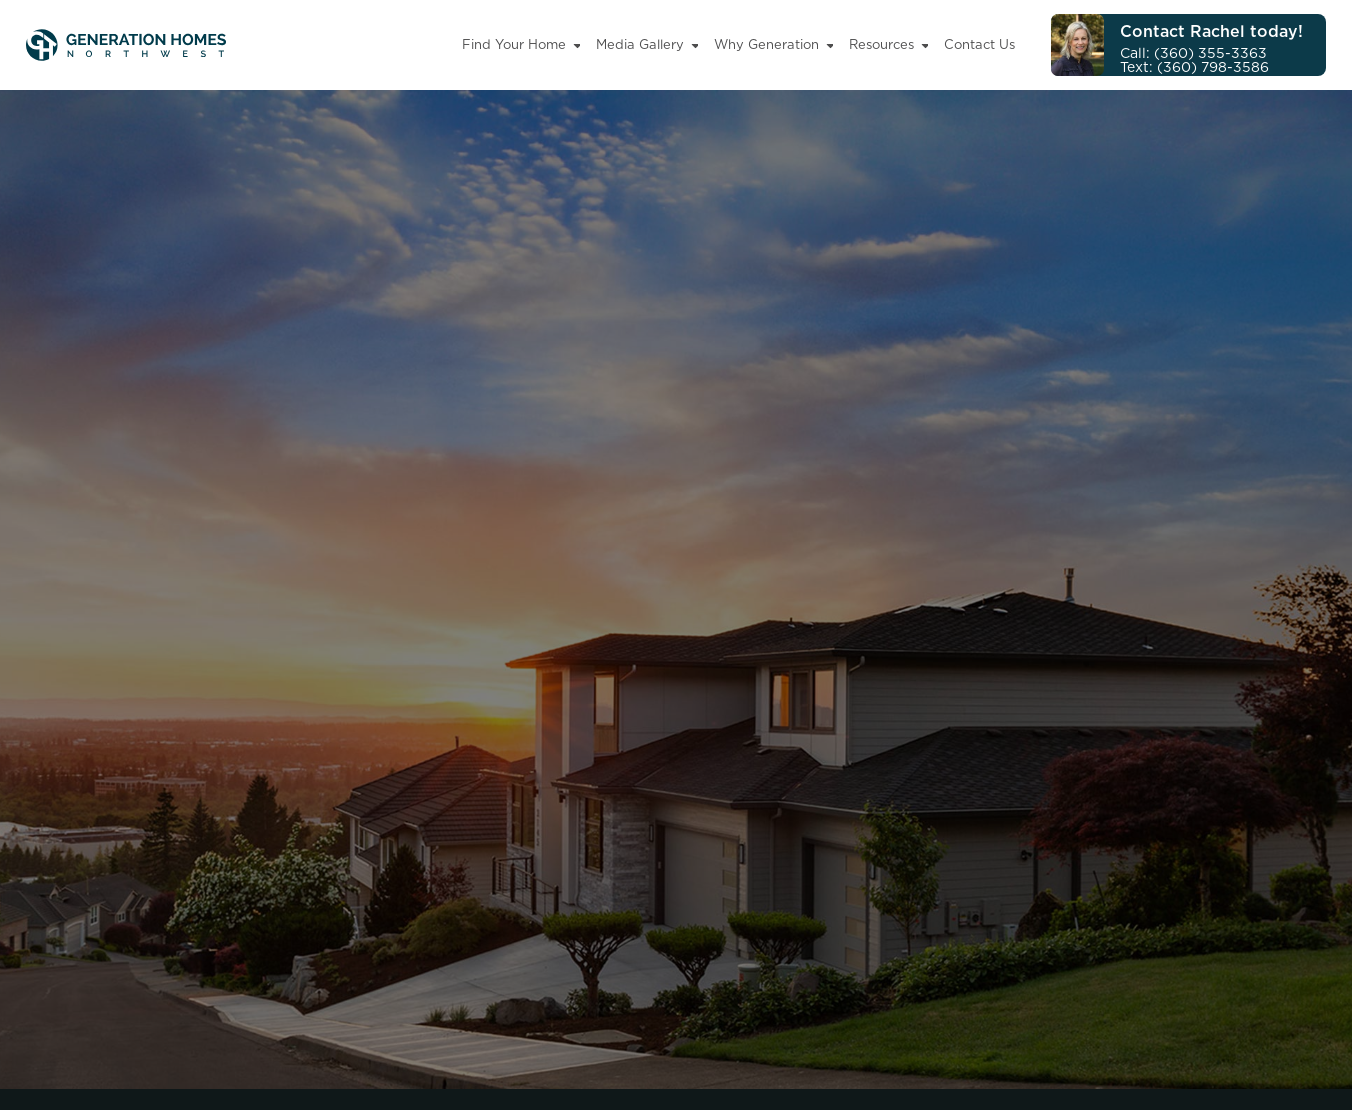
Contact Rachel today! (1211, 31)
